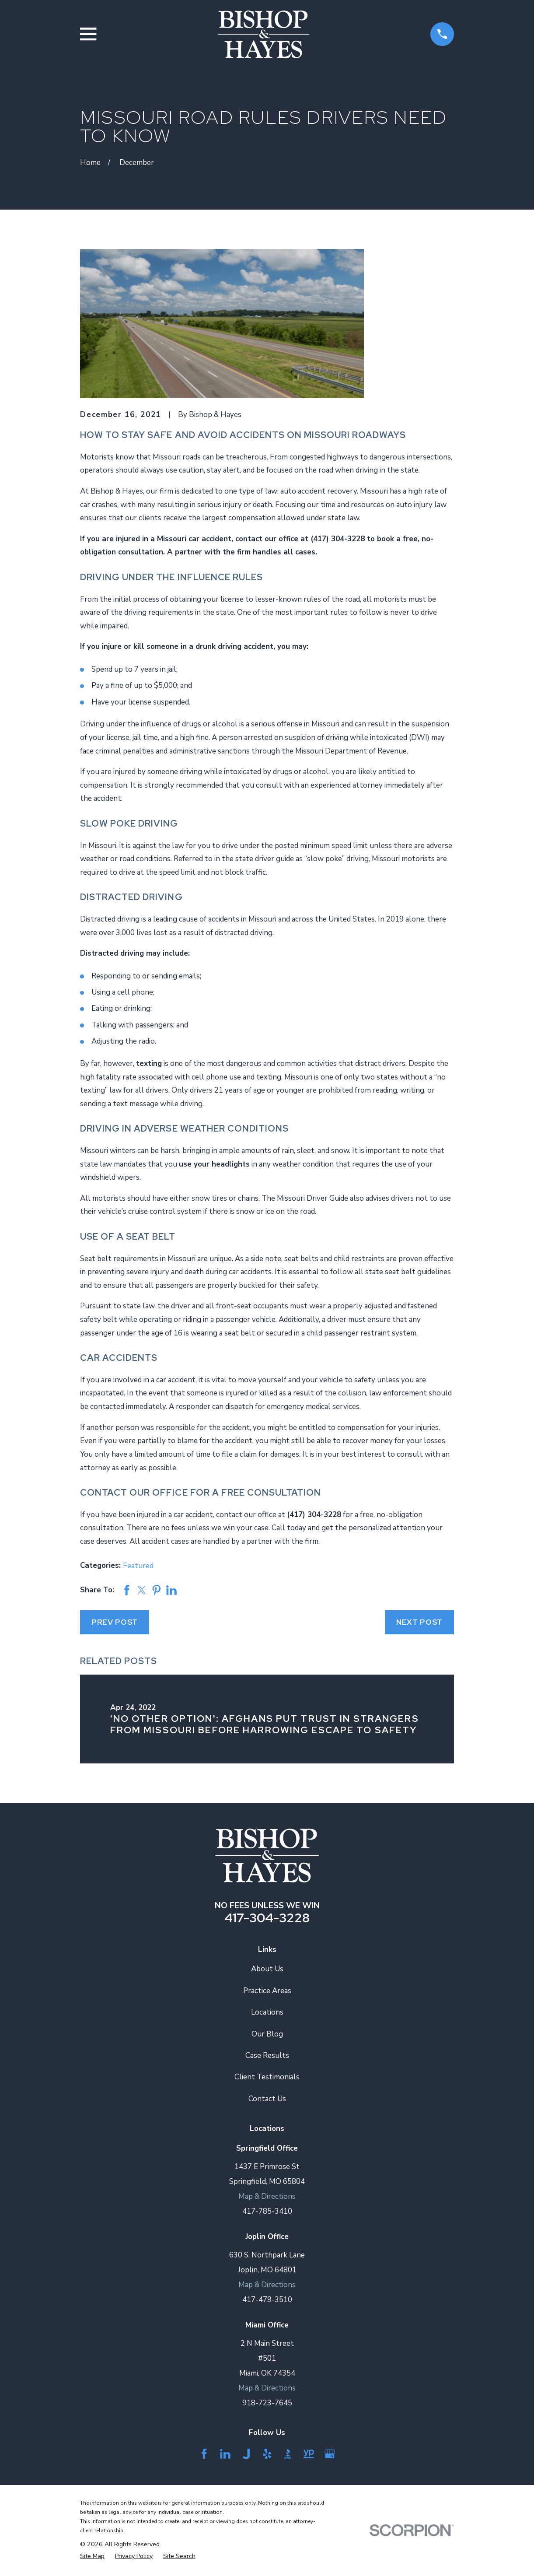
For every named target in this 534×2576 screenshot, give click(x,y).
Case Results (267, 2055)
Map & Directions (267, 2196)
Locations (267, 2012)
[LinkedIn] (225, 2454)
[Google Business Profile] (330, 2454)
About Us (267, 1969)
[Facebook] (204, 2454)
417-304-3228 (267, 1918)
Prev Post (114, 1622)
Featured (138, 1566)
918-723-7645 (267, 2403)
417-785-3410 (267, 2211)
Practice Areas (267, 1991)
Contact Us (267, 2099)
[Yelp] (267, 2454)
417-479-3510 (267, 2300)
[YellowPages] (309, 2454)
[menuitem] (92, 2556)
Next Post (419, 1622)
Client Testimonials (267, 2077)
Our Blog (267, 2034)
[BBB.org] (288, 2454)
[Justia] (246, 2454)
